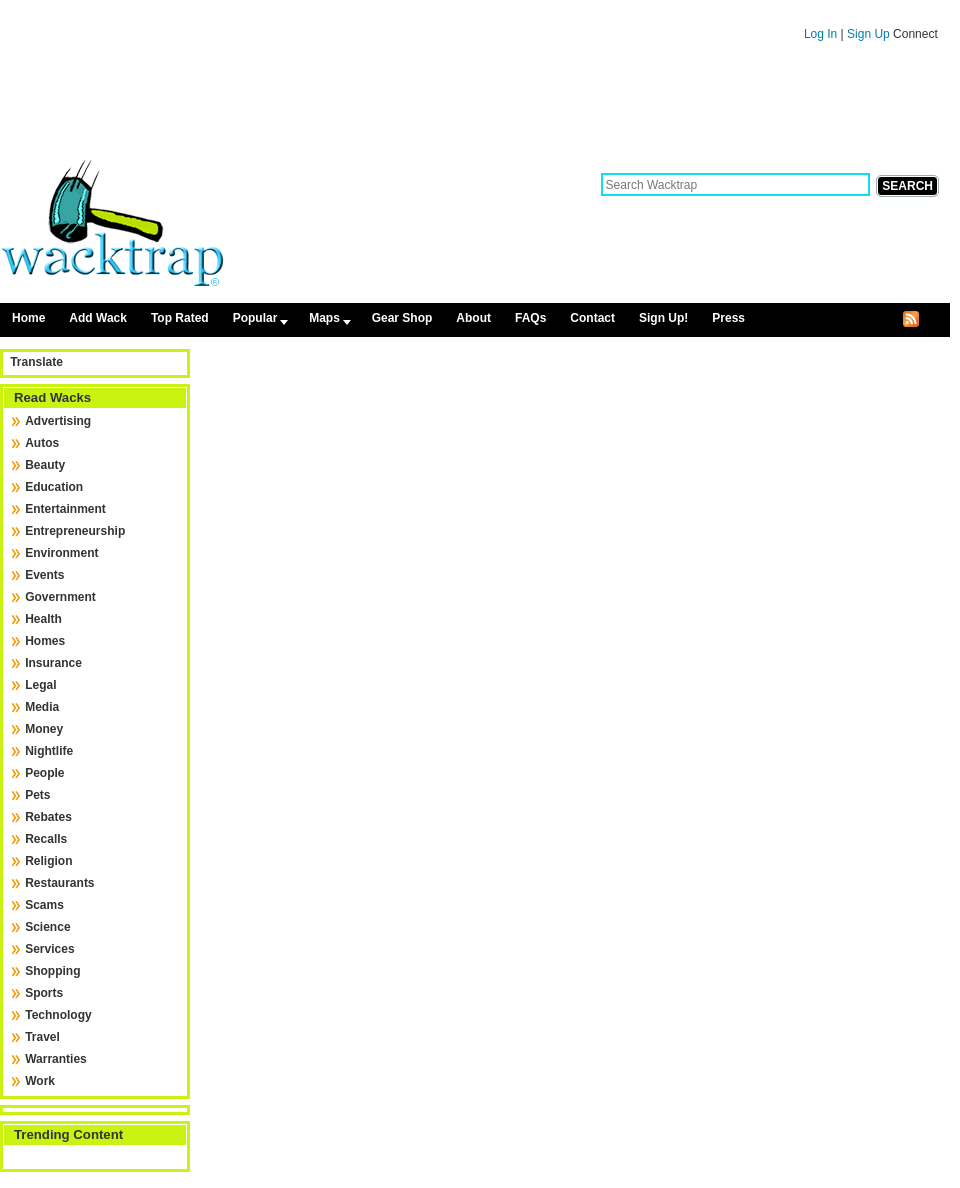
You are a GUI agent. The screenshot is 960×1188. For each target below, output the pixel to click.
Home (28, 318)
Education (54, 487)
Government (60, 597)
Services (49, 949)
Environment (61, 553)
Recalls (46, 839)
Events (44, 575)
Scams (44, 905)
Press (728, 318)
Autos (42, 443)
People (44, 773)
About (473, 318)
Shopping (52, 971)
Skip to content (474, 9)
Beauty (45, 465)
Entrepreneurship (75, 531)
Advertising (58, 421)
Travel (42, 1037)
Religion (48, 861)
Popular (255, 318)
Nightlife (49, 751)
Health (43, 619)
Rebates (48, 817)
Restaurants (59, 883)
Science (47, 927)
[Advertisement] (475, 108)
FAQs (530, 318)
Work (40, 1081)
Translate (36, 362)
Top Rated (180, 318)
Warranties (56, 1059)
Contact (592, 318)
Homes (45, 641)
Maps (324, 318)
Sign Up (870, 34)
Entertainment (65, 509)
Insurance (53, 663)
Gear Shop (402, 318)
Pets (37, 795)
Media (42, 707)
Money (44, 729)
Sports (44, 993)
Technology (58, 1015)
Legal (40, 685)
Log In (820, 34)
